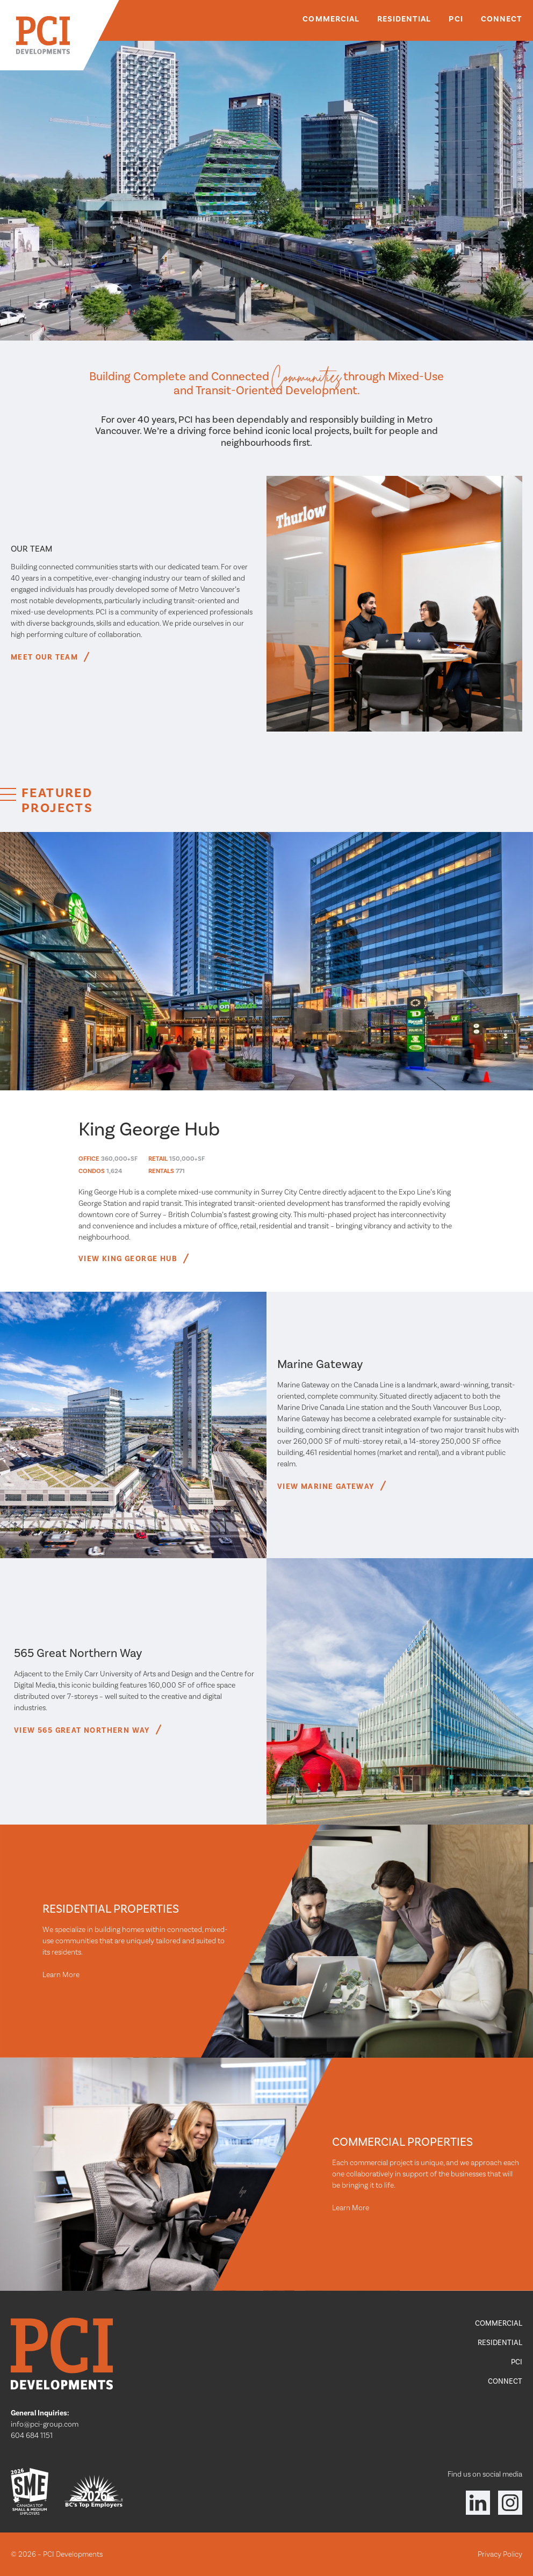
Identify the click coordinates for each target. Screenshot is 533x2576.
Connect (501, 19)
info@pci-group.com (44, 2424)
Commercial (330, 19)
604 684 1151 (32, 2435)
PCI (456, 19)
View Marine (330, 1486)
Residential (404, 19)
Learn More (61, 1974)
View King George (132, 1258)
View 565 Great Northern (86, 1730)
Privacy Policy (500, 2554)
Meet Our (49, 657)
